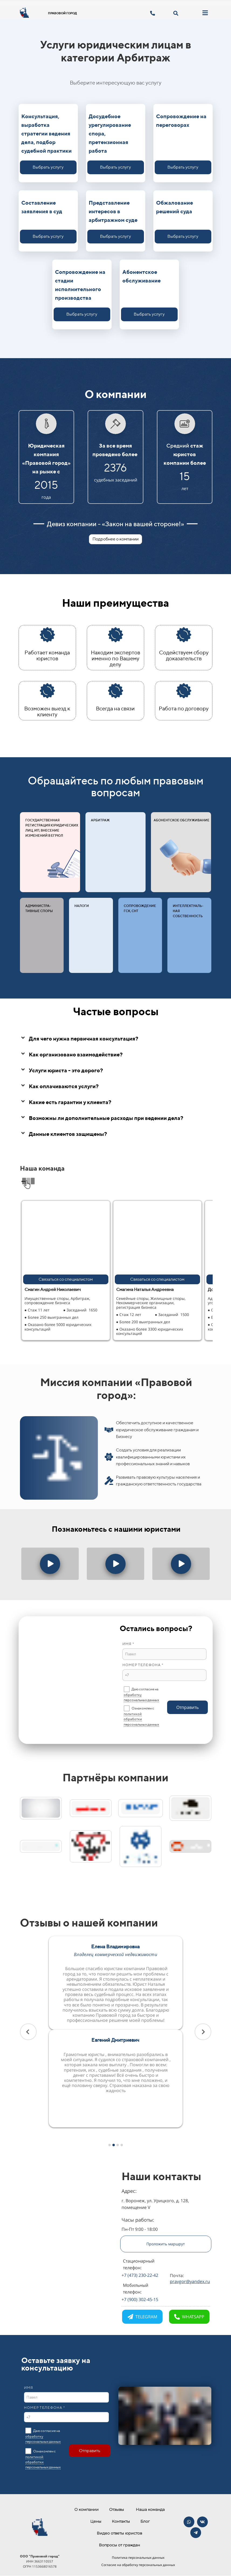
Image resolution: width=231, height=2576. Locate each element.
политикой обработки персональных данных (141, 1719)
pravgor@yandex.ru (190, 2281)
